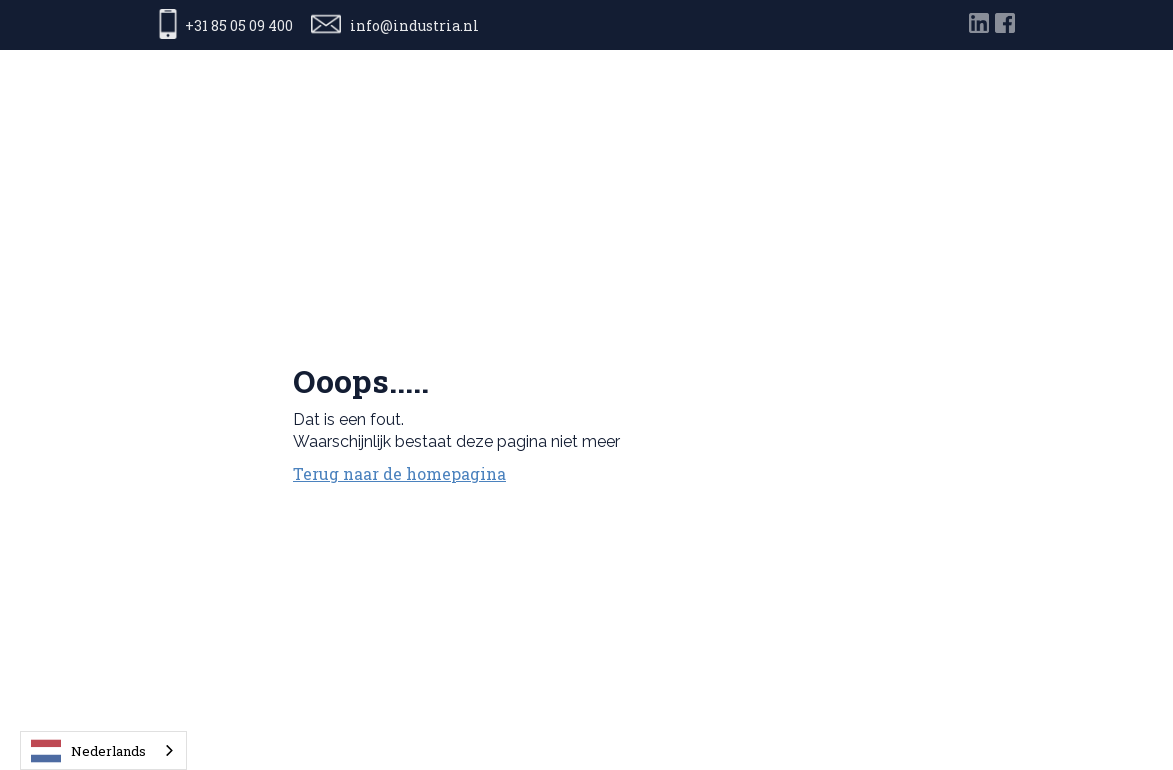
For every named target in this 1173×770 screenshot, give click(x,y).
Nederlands (88, 751)
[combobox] (103, 750)
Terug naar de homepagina (399, 473)
